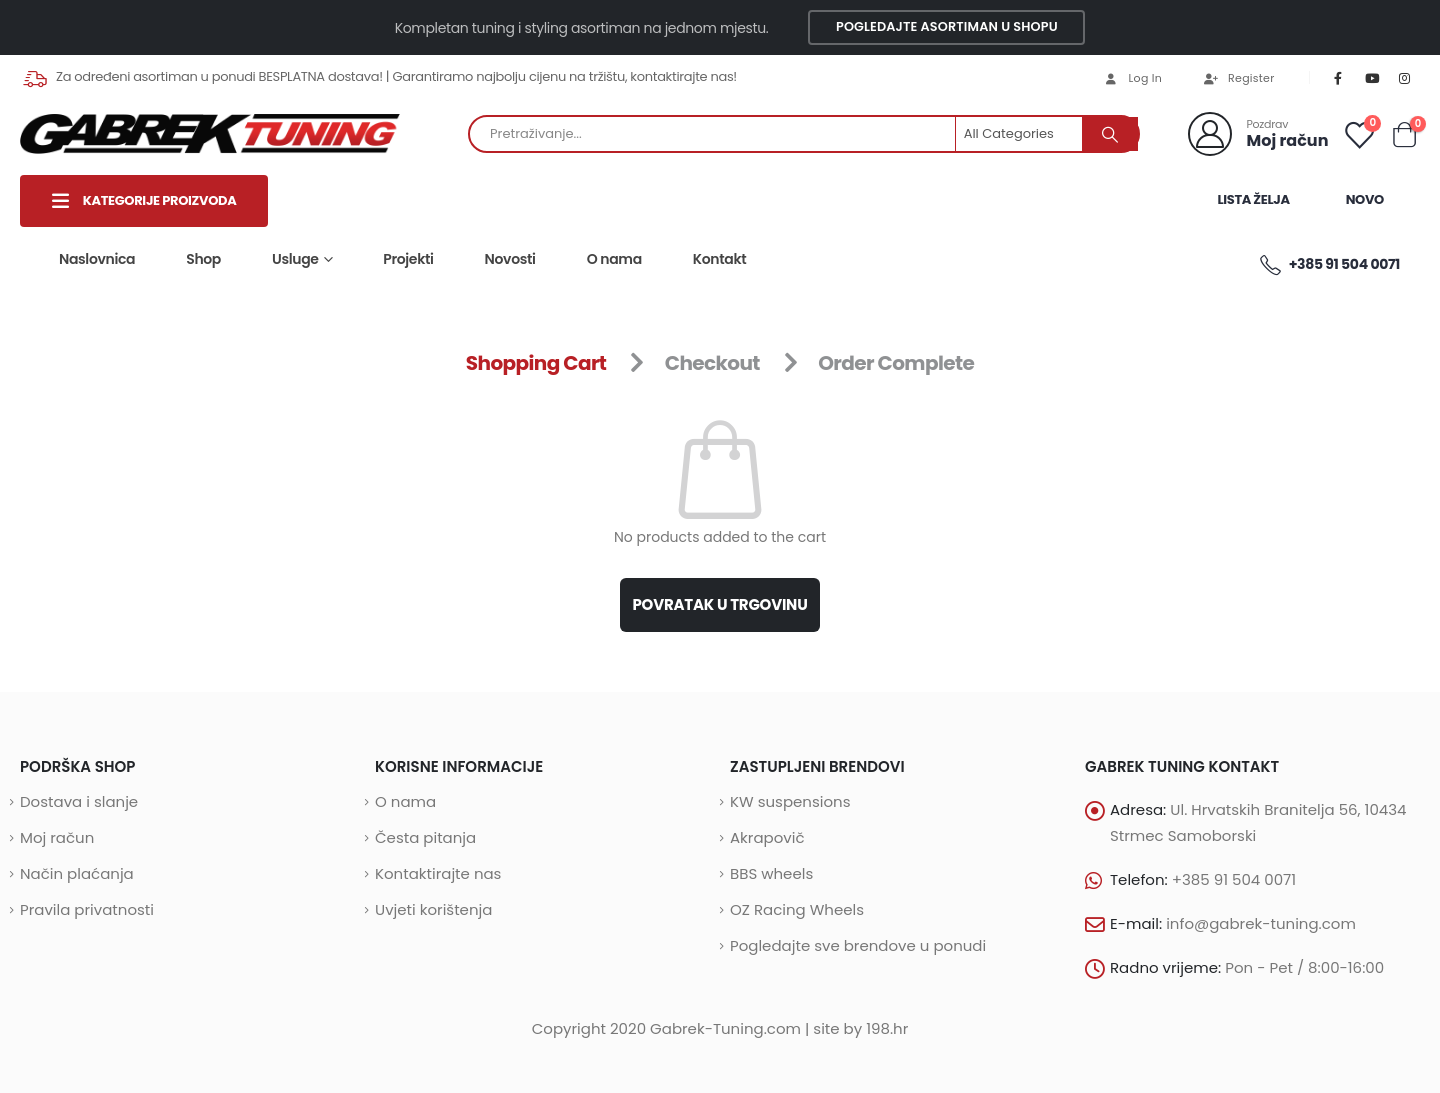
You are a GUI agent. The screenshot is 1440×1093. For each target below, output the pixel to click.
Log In (1133, 78)
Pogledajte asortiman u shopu (947, 26)
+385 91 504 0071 (1329, 264)
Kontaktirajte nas (438, 873)
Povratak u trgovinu (719, 604)
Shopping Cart (536, 363)
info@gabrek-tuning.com (1261, 923)
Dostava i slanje (79, 801)
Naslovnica (97, 259)
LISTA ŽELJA (1253, 199)
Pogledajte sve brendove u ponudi (858, 945)
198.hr (887, 1028)
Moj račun (57, 837)
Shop (203, 259)
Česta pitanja (425, 837)
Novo (1365, 199)
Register (1238, 78)
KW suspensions (790, 801)
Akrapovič (767, 837)
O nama (614, 259)
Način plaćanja (77, 873)
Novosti (510, 259)
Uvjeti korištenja (433, 909)
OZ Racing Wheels (797, 909)
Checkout (712, 363)
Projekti (408, 259)
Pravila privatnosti (87, 909)
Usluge (295, 259)
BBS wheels (771, 873)
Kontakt (720, 259)
